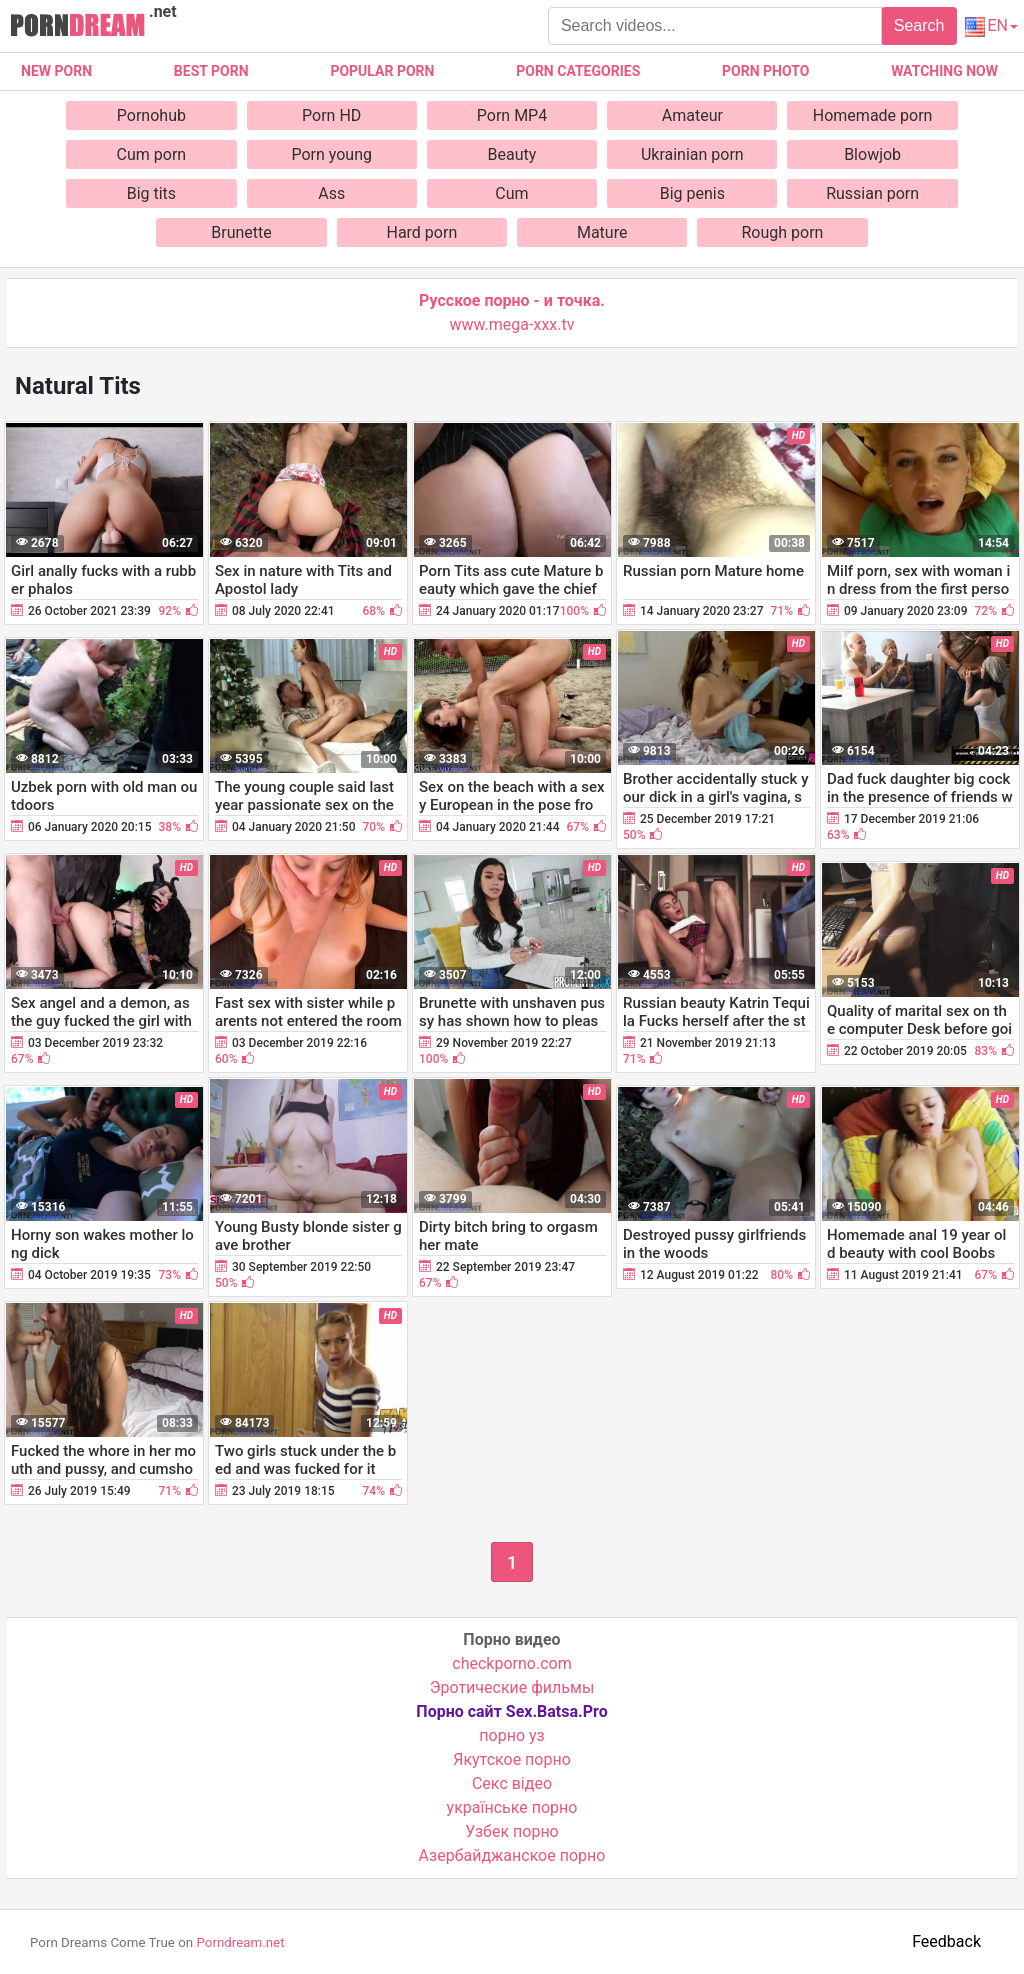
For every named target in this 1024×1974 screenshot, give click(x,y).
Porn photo (765, 71)
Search (919, 25)
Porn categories (578, 71)
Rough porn (783, 232)
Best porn (211, 71)
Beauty (512, 154)
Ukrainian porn (692, 154)
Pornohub (151, 115)
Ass (331, 193)
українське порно (512, 1807)
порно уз (511, 1735)
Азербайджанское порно (512, 1855)
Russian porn (872, 193)
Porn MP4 (512, 115)
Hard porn (421, 232)
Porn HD (331, 115)
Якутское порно (512, 1759)
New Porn (56, 71)
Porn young (331, 154)
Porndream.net (240, 1942)
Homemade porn (873, 115)
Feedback (946, 1941)
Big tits (151, 193)
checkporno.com (511, 1663)
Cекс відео (512, 1783)
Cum (511, 193)
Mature (602, 232)
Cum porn (152, 154)
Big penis (692, 193)
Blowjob (872, 154)
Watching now (944, 71)
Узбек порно (512, 1831)
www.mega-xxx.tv (512, 324)
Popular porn (382, 71)
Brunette (241, 232)
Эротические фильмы (512, 1687)
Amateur (692, 115)
